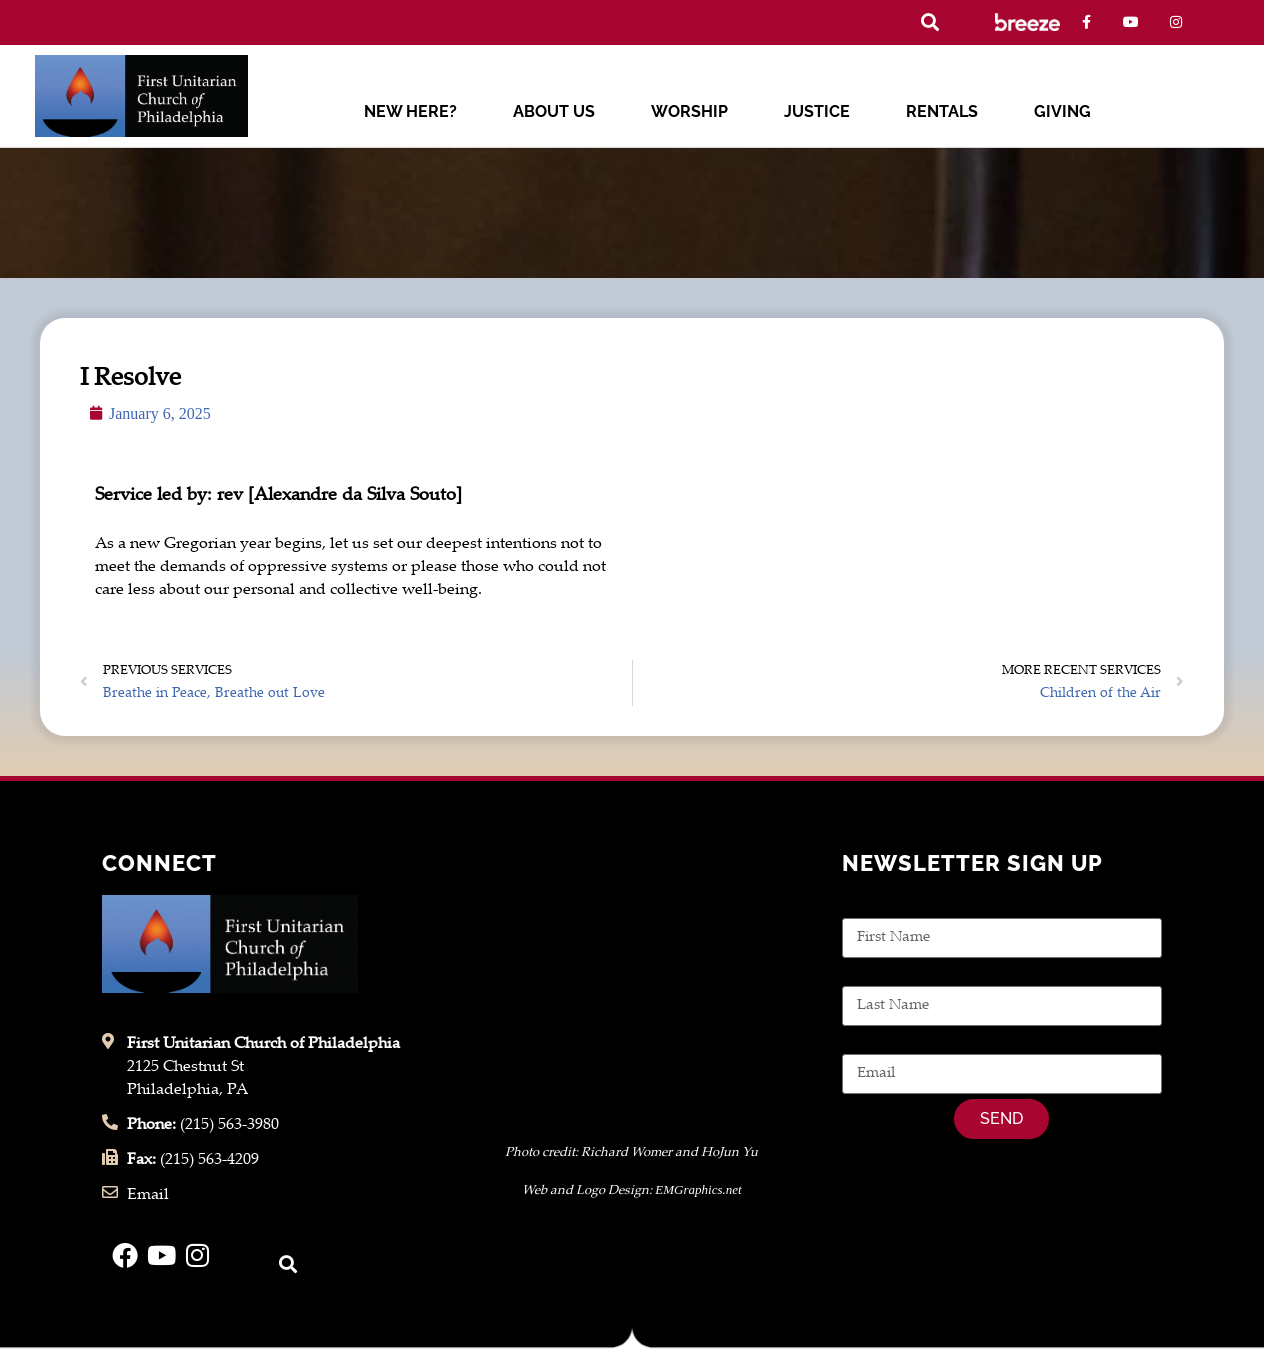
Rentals (942, 111)
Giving (1062, 111)
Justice (817, 111)
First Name (881, 906)
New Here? (410, 111)
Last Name (880, 974)
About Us (554, 111)
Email (863, 1042)
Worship (689, 111)
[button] (929, 22)
